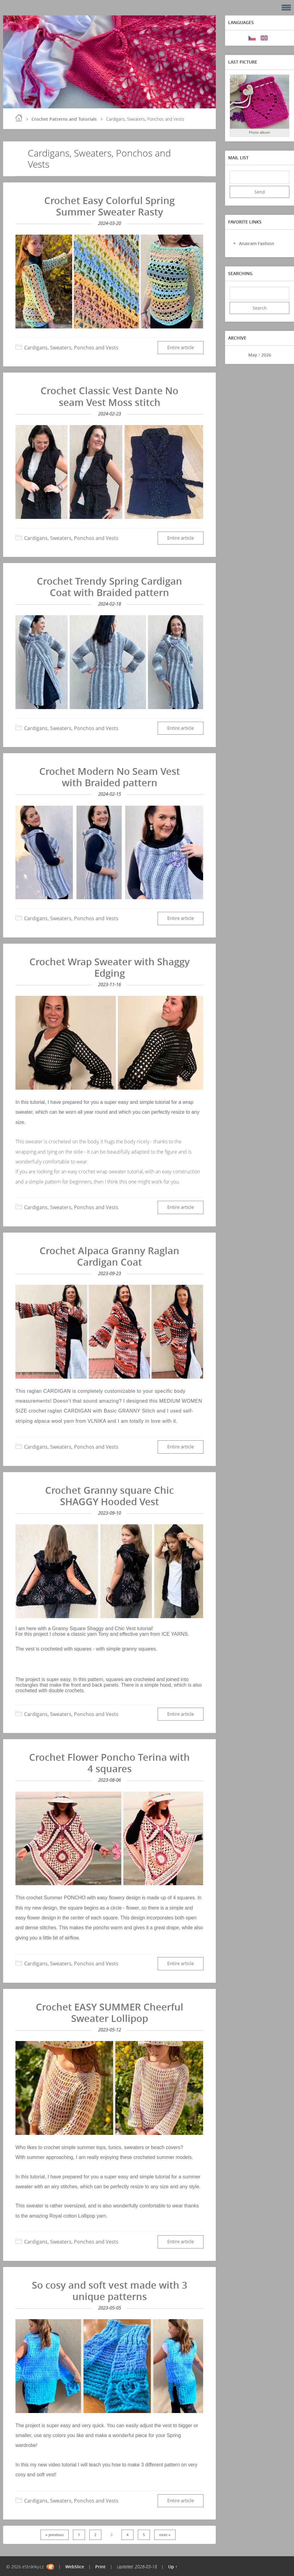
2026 (266, 355)
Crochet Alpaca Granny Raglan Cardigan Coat (109, 1256)
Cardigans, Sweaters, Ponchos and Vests (71, 347)
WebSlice (74, 2567)
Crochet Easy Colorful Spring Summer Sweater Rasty (109, 206)
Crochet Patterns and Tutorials (64, 119)
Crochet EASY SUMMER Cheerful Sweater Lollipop (109, 2012)
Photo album (259, 132)
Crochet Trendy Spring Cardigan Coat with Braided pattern (109, 586)
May (252, 355)
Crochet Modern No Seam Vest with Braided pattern (109, 777)
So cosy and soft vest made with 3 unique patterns (109, 2290)
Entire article (180, 347)
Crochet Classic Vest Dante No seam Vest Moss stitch (109, 396)
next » (165, 2534)
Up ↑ (172, 2567)
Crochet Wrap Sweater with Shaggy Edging (109, 967)
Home (18, 118)
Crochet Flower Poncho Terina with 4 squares (109, 1763)
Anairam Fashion (256, 243)
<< (236, 355)
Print (100, 2567)
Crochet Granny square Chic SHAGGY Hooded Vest (109, 1496)
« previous (54, 2534)
